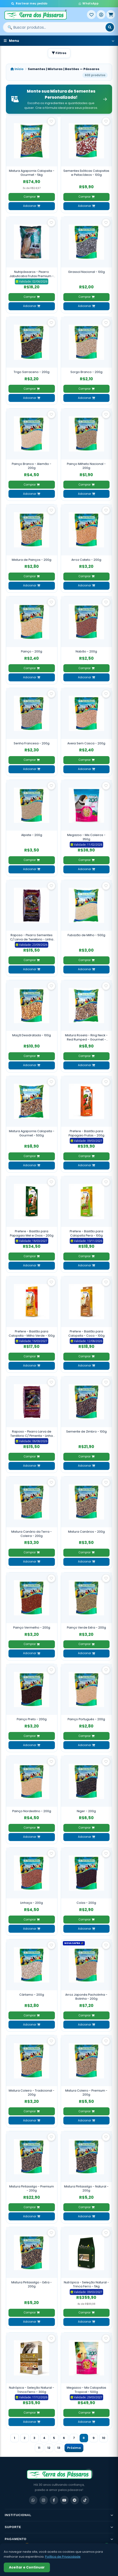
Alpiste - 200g (31, 835)
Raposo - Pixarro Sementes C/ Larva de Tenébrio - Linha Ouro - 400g (31, 937)
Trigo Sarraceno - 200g (31, 372)
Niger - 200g (86, 1811)
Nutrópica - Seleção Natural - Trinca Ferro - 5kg (86, 2284)
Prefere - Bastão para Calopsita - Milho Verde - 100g (32, 1333)
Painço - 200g (31, 651)
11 (39, 2448)
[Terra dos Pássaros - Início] (45, 14)
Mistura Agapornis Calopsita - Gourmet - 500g (31, 1133)
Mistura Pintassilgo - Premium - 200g (31, 2188)
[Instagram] (43, 2500)
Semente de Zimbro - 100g (86, 1431)
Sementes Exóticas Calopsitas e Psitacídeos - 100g (86, 173)
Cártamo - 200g (31, 1995)
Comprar (32, 197)
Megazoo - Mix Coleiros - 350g (86, 837)
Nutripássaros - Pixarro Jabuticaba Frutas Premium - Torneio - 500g (31, 274)
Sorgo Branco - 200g (86, 372)
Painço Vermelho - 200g (31, 1628)
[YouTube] (64, 2500)
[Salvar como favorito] (51, 121)
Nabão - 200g (86, 651)
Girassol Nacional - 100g (86, 272)
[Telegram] (74, 2500)
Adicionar (31, 206)
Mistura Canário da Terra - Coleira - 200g (31, 1534)
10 (103, 2438)
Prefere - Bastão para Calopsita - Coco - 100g (86, 1333)
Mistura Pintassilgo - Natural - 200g (86, 2188)
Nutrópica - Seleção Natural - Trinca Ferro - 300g (31, 2390)
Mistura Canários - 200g (86, 1532)
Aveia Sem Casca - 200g (86, 743)
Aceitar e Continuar (27, 2567)
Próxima (74, 2448)
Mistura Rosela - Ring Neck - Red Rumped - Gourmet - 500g (86, 1037)
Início (17, 69)
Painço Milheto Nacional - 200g (86, 466)
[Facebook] (54, 2500)
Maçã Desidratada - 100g (31, 1035)
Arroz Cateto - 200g (86, 560)
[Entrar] (101, 14)
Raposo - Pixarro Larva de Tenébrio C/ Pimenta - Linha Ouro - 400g (31, 1433)
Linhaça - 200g (31, 1903)
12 (48, 2448)
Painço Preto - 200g (32, 1719)
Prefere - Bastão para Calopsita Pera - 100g (86, 1233)
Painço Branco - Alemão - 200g (31, 466)
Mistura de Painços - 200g (31, 560)
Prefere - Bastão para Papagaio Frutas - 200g (86, 1133)
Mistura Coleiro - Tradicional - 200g (31, 2093)
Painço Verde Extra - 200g (86, 1628)
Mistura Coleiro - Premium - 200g (86, 2093)
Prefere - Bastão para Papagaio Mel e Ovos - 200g (31, 1233)
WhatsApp (88, 3)
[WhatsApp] (33, 2500)
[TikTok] (85, 2500)
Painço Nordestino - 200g (31, 1811)
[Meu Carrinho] (110, 14)
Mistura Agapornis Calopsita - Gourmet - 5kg (31, 173)
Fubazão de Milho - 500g (86, 935)
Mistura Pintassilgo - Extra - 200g (31, 2284)
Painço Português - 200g (86, 1719)
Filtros (59, 53)
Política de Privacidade (63, 2556)
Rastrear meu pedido (29, 3)
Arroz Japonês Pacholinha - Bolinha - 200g (86, 1997)
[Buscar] (110, 27)
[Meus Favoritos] (91, 14)
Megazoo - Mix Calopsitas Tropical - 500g (86, 2390)
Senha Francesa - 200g (31, 743)
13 (58, 2448)
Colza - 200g (86, 1903)
